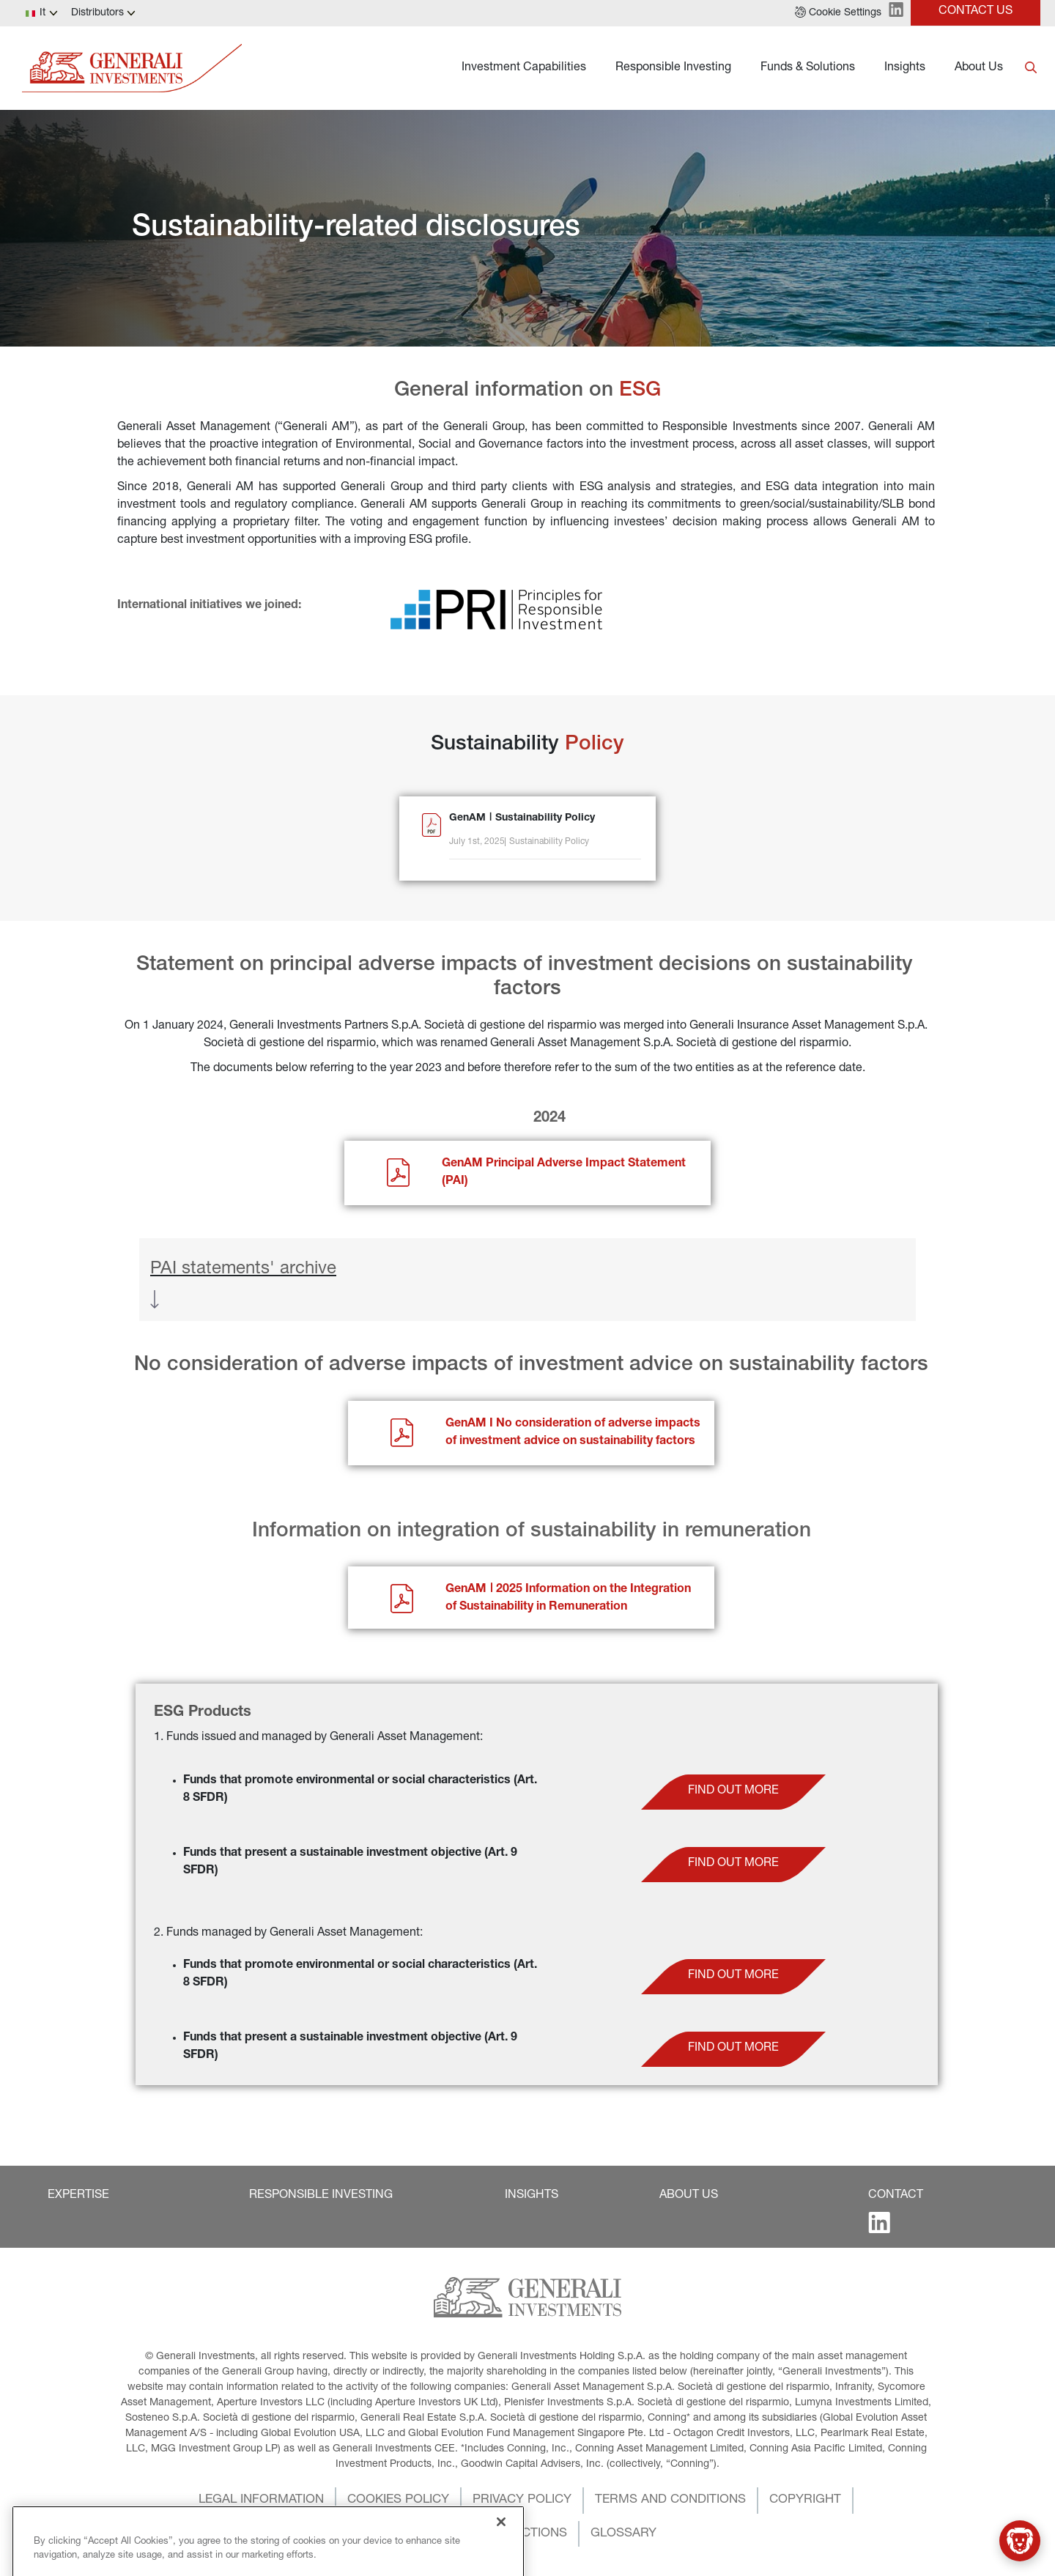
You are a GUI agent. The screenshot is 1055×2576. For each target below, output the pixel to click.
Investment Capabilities (524, 68)
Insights (904, 68)
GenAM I (470, 1424)
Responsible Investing (673, 68)
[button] (838, 13)
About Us (979, 68)
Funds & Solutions (807, 68)
